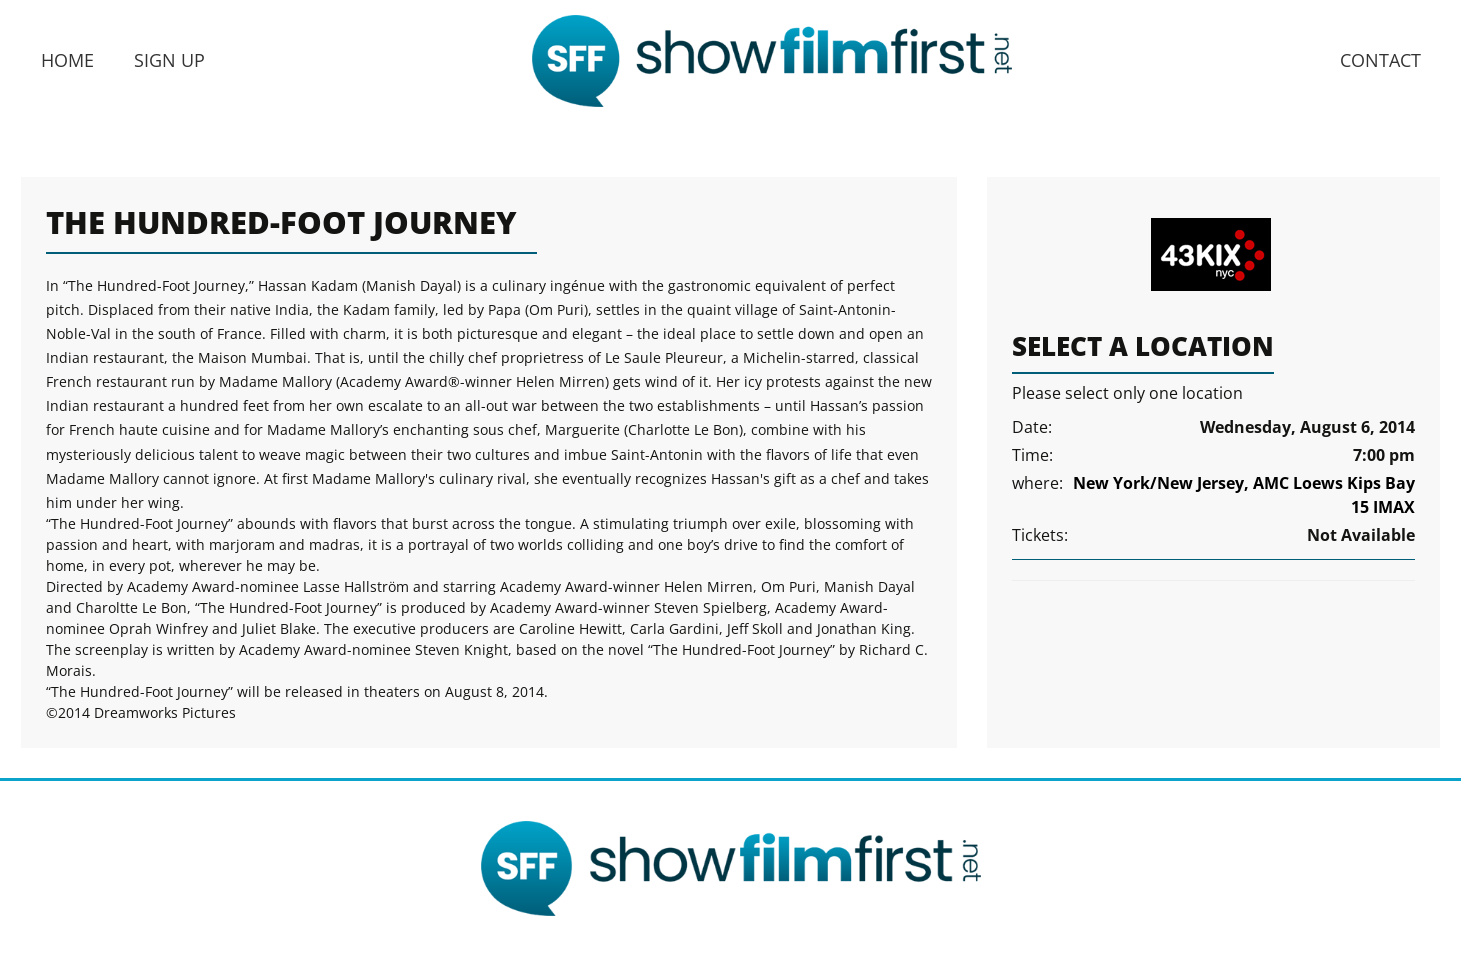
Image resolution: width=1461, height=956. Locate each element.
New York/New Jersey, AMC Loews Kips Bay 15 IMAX (1244, 495)
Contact (1380, 60)
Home (67, 60)
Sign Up (169, 60)
